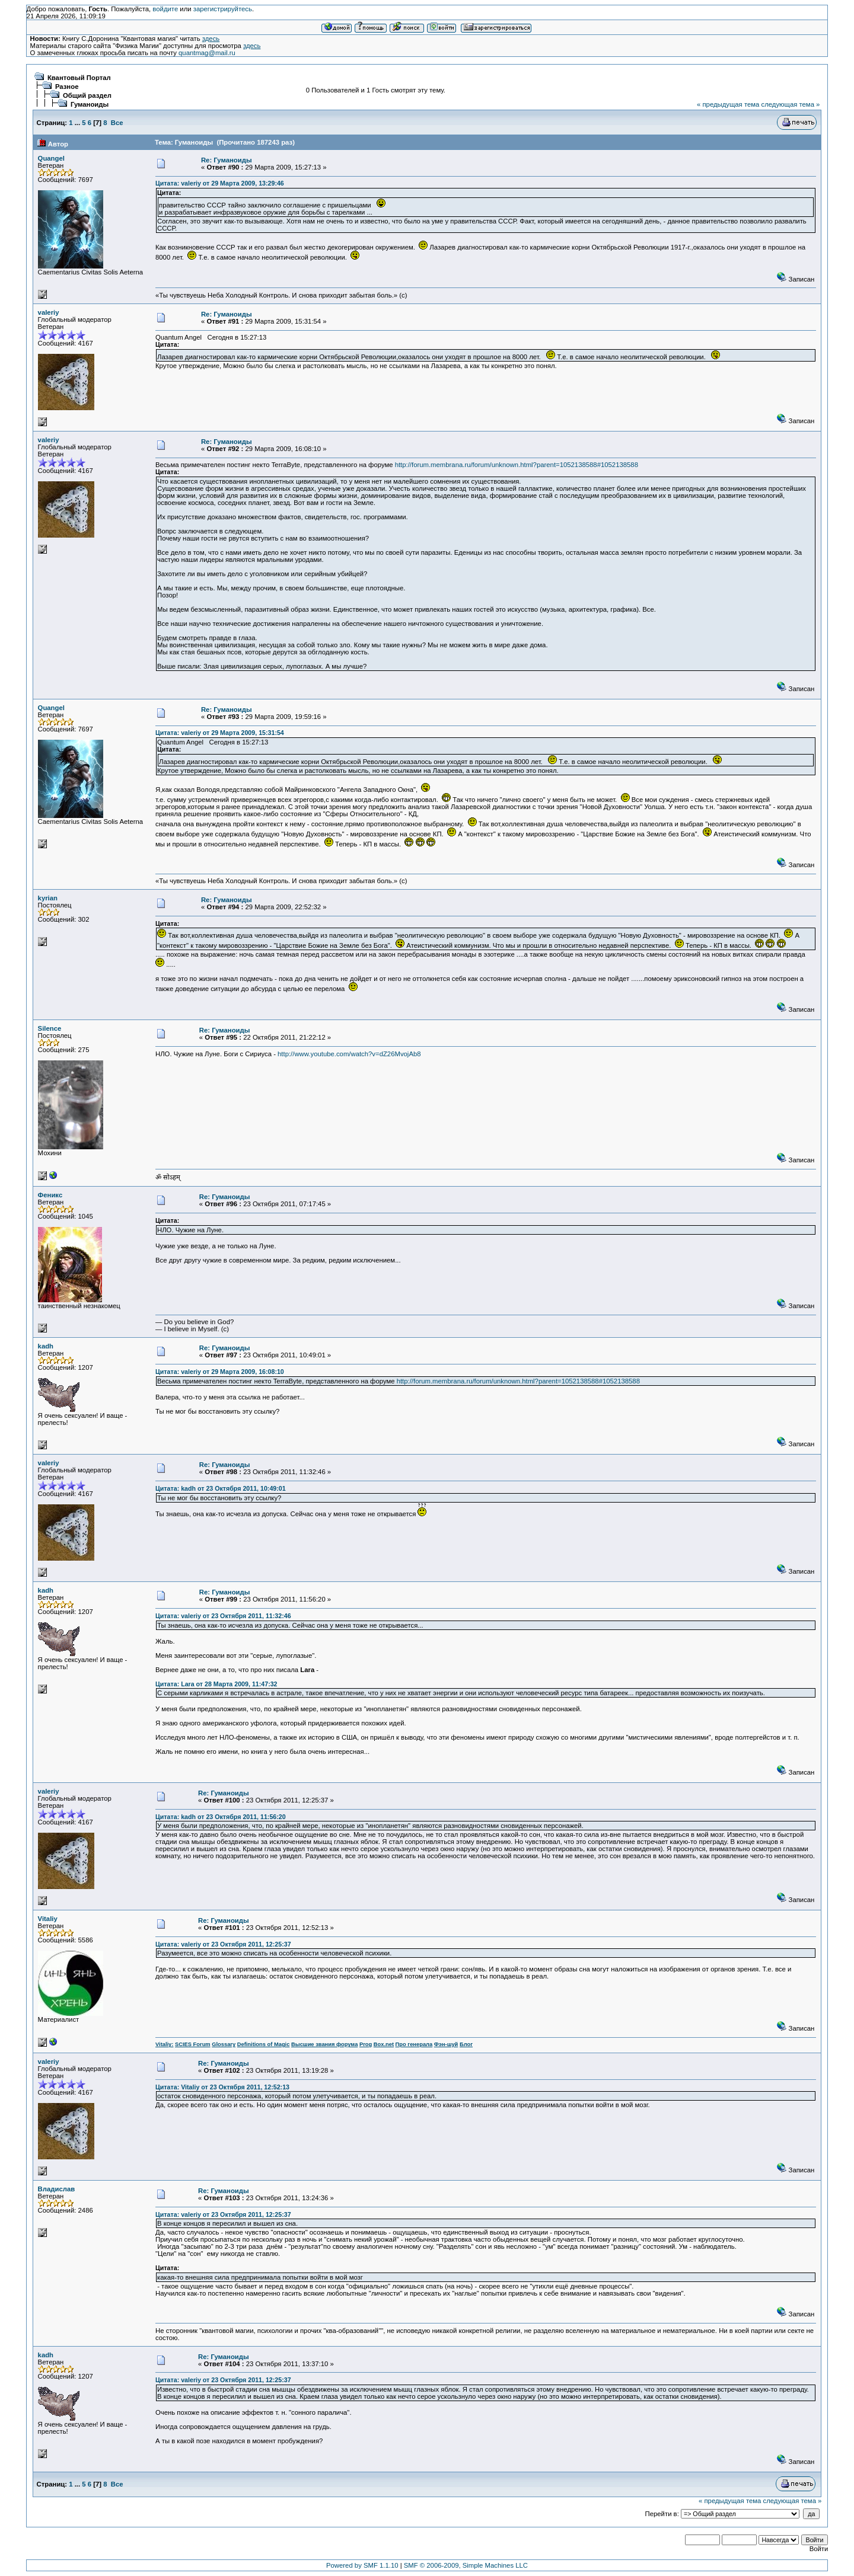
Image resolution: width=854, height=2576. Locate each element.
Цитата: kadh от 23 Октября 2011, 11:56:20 (220, 1816)
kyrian (48, 898)
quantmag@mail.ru (207, 52)
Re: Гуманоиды (226, 160)
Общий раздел (87, 95)
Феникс (50, 1194)
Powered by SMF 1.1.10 (362, 2565)
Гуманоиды (90, 104)
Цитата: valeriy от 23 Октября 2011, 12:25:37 (223, 1944)
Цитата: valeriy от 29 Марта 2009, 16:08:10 (219, 1371)
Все (117, 122)
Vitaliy (48, 1918)
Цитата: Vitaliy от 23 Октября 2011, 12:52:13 (222, 2087)
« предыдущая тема (728, 104)
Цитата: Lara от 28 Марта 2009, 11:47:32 (216, 1683)
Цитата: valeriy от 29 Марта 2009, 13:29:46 (219, 183)
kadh (45, 1346)
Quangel (51, 158)
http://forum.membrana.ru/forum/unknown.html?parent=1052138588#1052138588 (516, 464)
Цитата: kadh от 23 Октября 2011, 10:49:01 (220, 1488)
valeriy (48, 312)
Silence (50, 1028)
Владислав (56, 2189)
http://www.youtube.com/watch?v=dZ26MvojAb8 (349, 1053)
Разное (67, 86)
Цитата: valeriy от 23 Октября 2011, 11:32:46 (223, 1615)
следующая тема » (790, 104)
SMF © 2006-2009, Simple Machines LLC (466, 2565)
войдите (165, 8)
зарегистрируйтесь (222, 8)
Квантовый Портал (79, 77)
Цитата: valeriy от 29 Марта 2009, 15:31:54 (219, 732)
